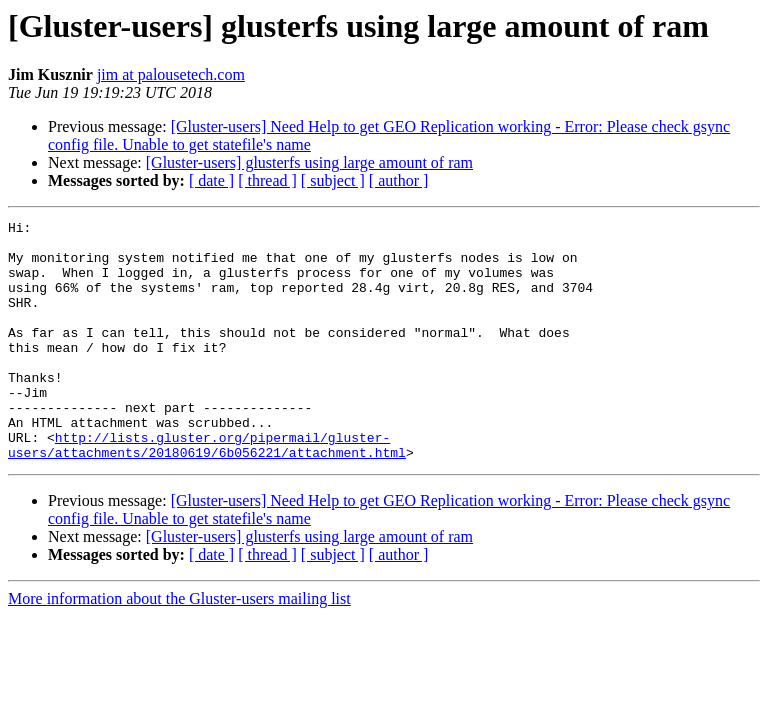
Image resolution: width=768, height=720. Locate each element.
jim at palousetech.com (171, 74)
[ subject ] (333, 180)
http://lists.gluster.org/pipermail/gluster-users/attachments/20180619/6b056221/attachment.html (207, 491)
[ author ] (399, 180)
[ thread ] (267, 180)
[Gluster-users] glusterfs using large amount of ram (309, 162)
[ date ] (211, 180)
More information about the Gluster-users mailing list (179, 646)
